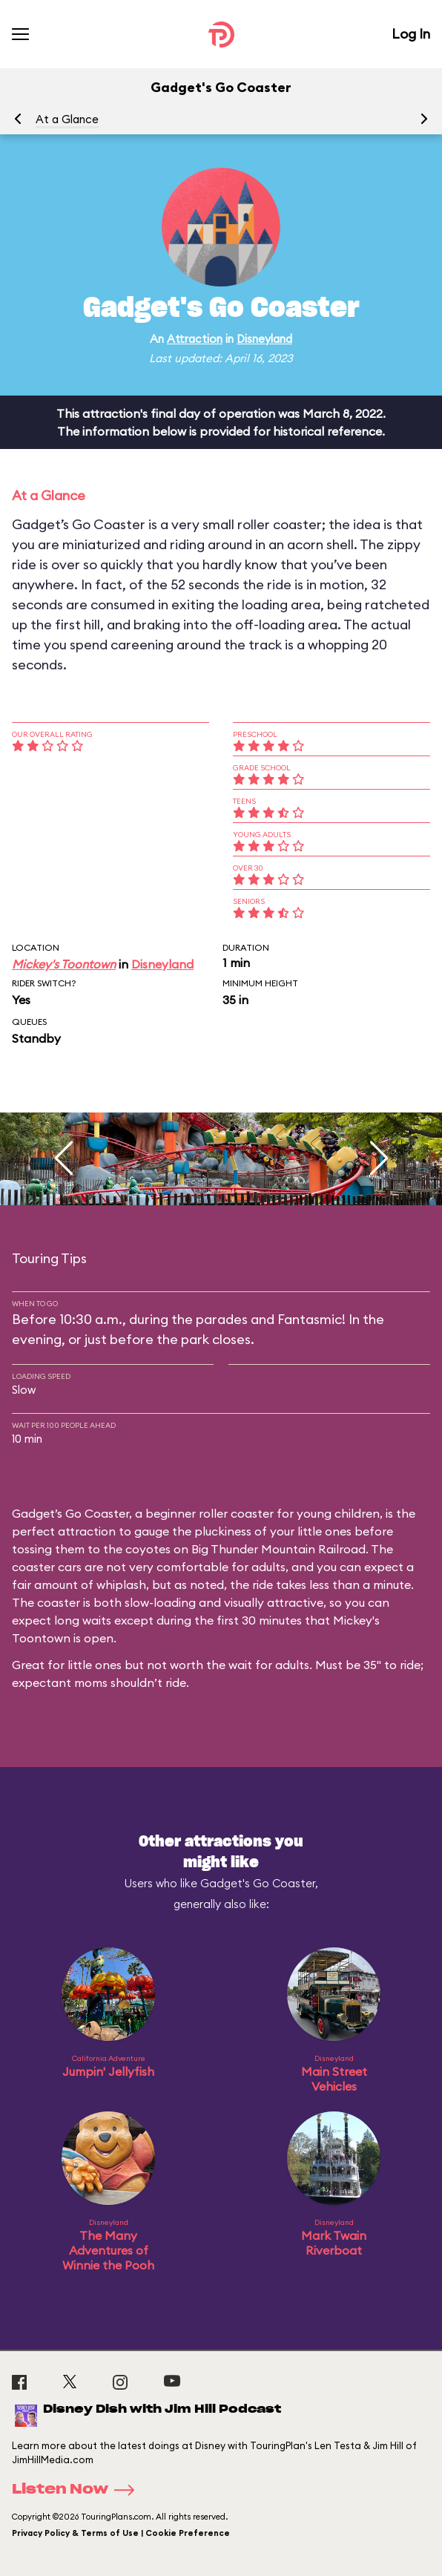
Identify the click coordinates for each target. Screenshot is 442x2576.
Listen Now (78, 2490)
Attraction (194, 339)
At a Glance (67, 119)
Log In (411, 33)
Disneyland (264, 339)
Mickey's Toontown (64, 964)
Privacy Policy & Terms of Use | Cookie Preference (121, 2533)
